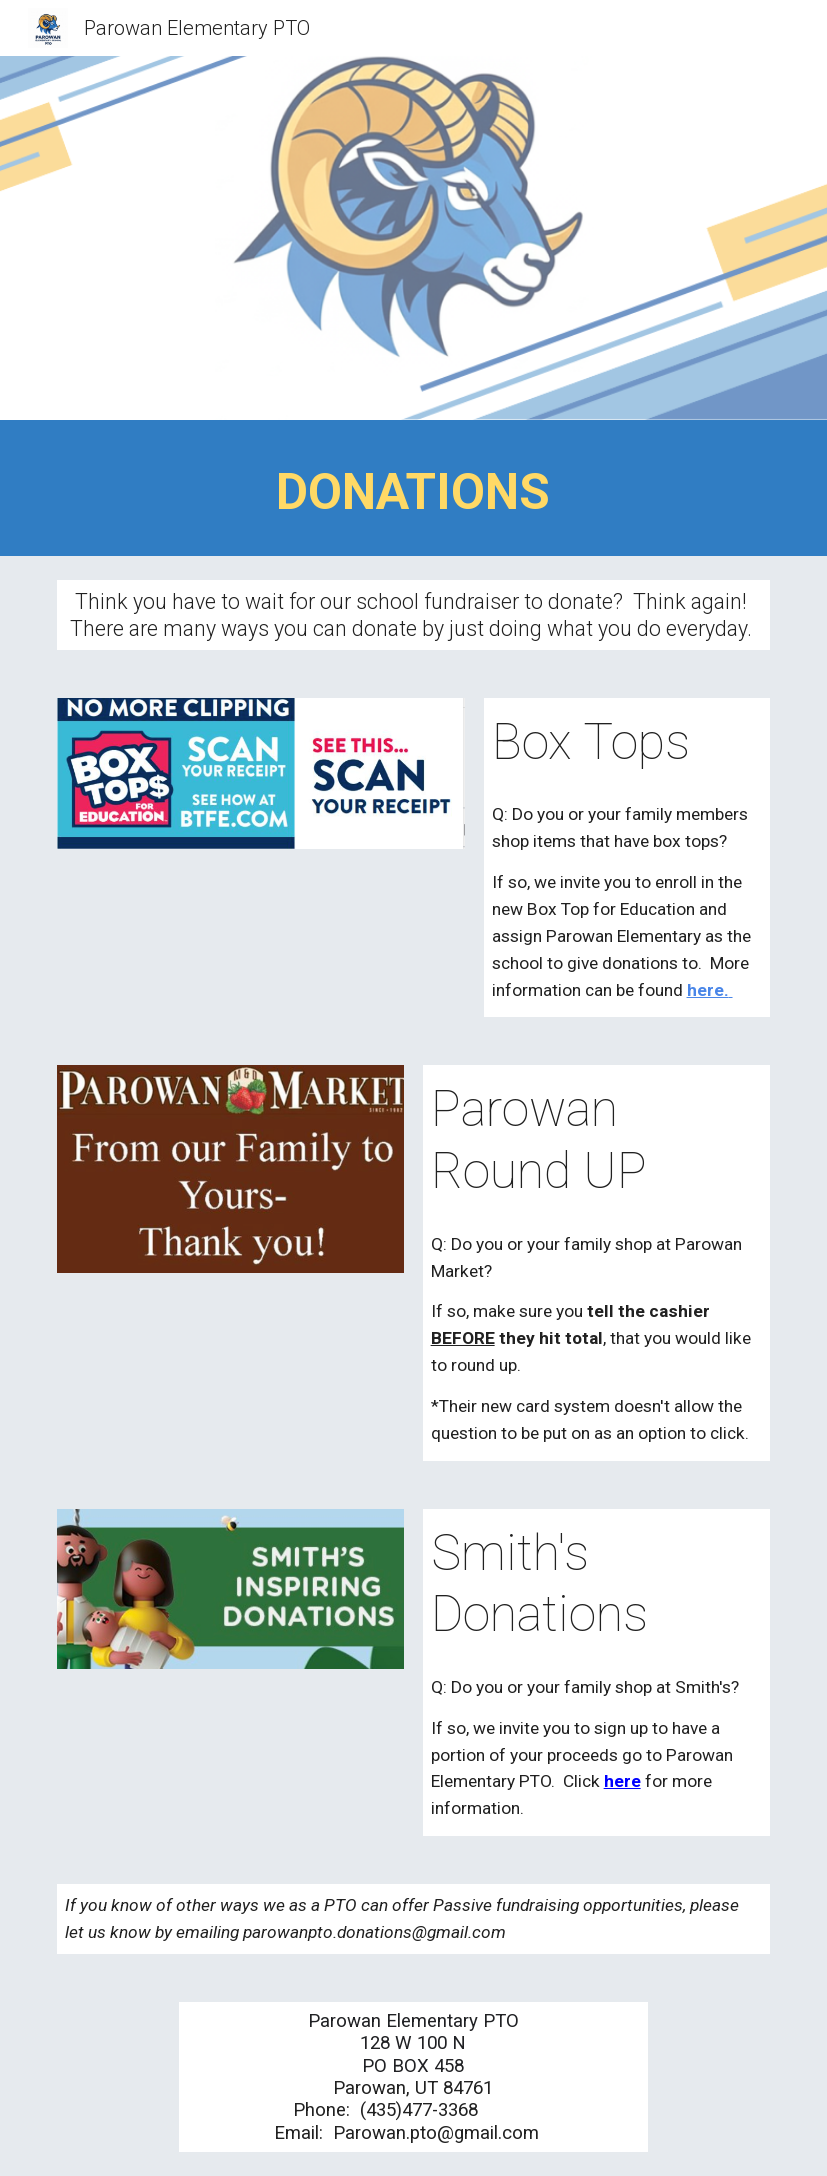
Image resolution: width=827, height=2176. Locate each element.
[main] (413, 493)
